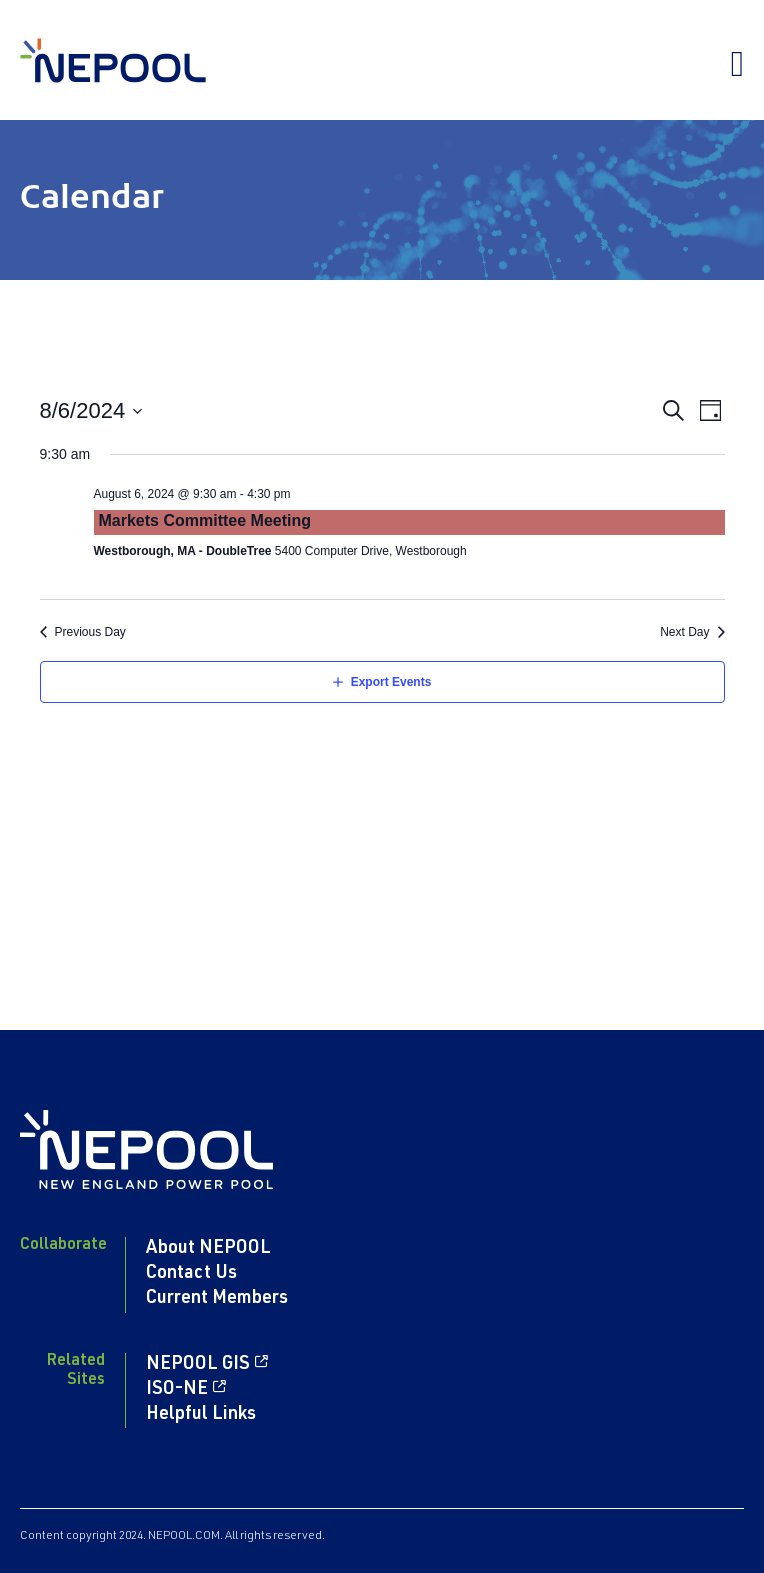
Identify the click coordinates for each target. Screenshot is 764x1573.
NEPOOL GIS (198, 1365)
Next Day (684, 632)
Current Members (217, 1299)
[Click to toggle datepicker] (92, 410)
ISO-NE (177, 1390)
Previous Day (90, 632)
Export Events (391, 682)
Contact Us (191, 1274)
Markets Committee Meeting (205, 520)
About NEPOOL (208, 1249)
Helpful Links (201, 1415)
